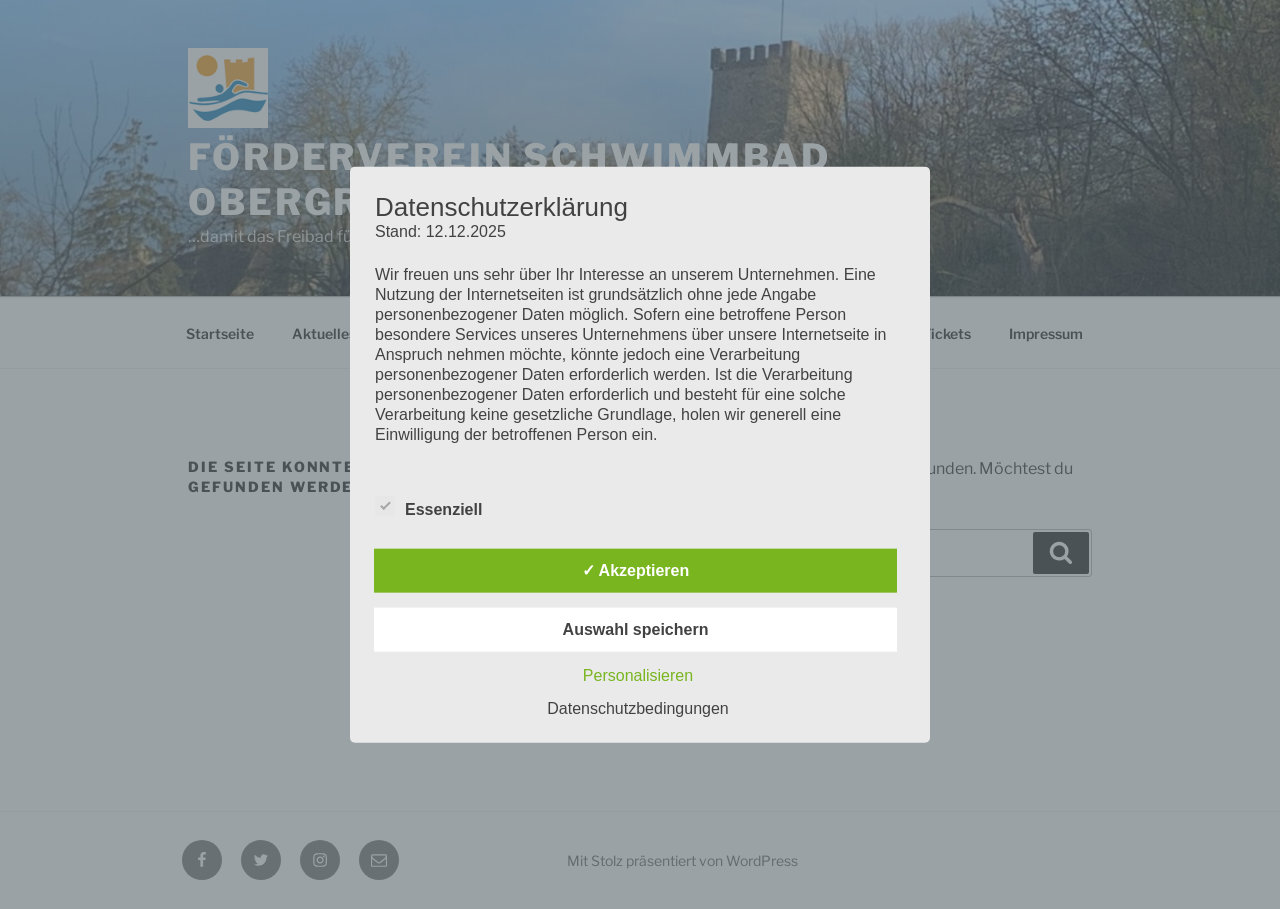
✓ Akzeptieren (636, 570)
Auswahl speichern (636, 629)
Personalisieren (638, 675)
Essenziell (428, 506)
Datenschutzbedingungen (637, 708)
